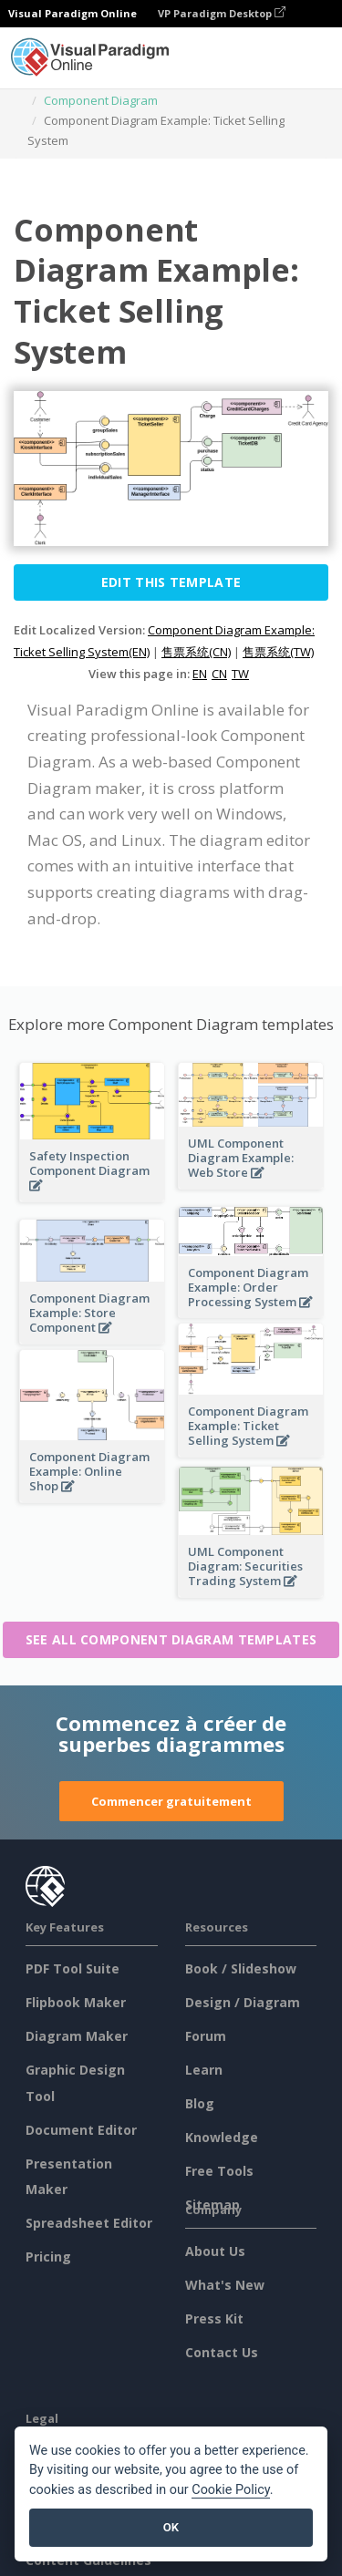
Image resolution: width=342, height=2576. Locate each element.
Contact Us (221, 2352)
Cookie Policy (231, 2490)
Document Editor (81, 2129)
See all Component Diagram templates (171, 1639)
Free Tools (219, 2170)
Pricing (48, 2256)
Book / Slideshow (240, 1968)
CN (219, 673)
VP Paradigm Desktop (221, 13)
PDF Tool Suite (72, 1968)
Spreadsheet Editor (89, 2222)
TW (240, 673)
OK (171, 2527)
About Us (215, 2251)
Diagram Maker (77, 2036)
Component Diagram (101, 100)
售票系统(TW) (278, 652)
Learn (204, 2069)
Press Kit (214, 2318)
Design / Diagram (242, 2002)
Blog (199, 2103)
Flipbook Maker (76, 2002)
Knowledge (221, 2137)
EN (199, 673)
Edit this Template (171, 582)
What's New (224, 2284)
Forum (205, 2036)
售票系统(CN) (196, 652)
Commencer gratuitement (171, 1801)
